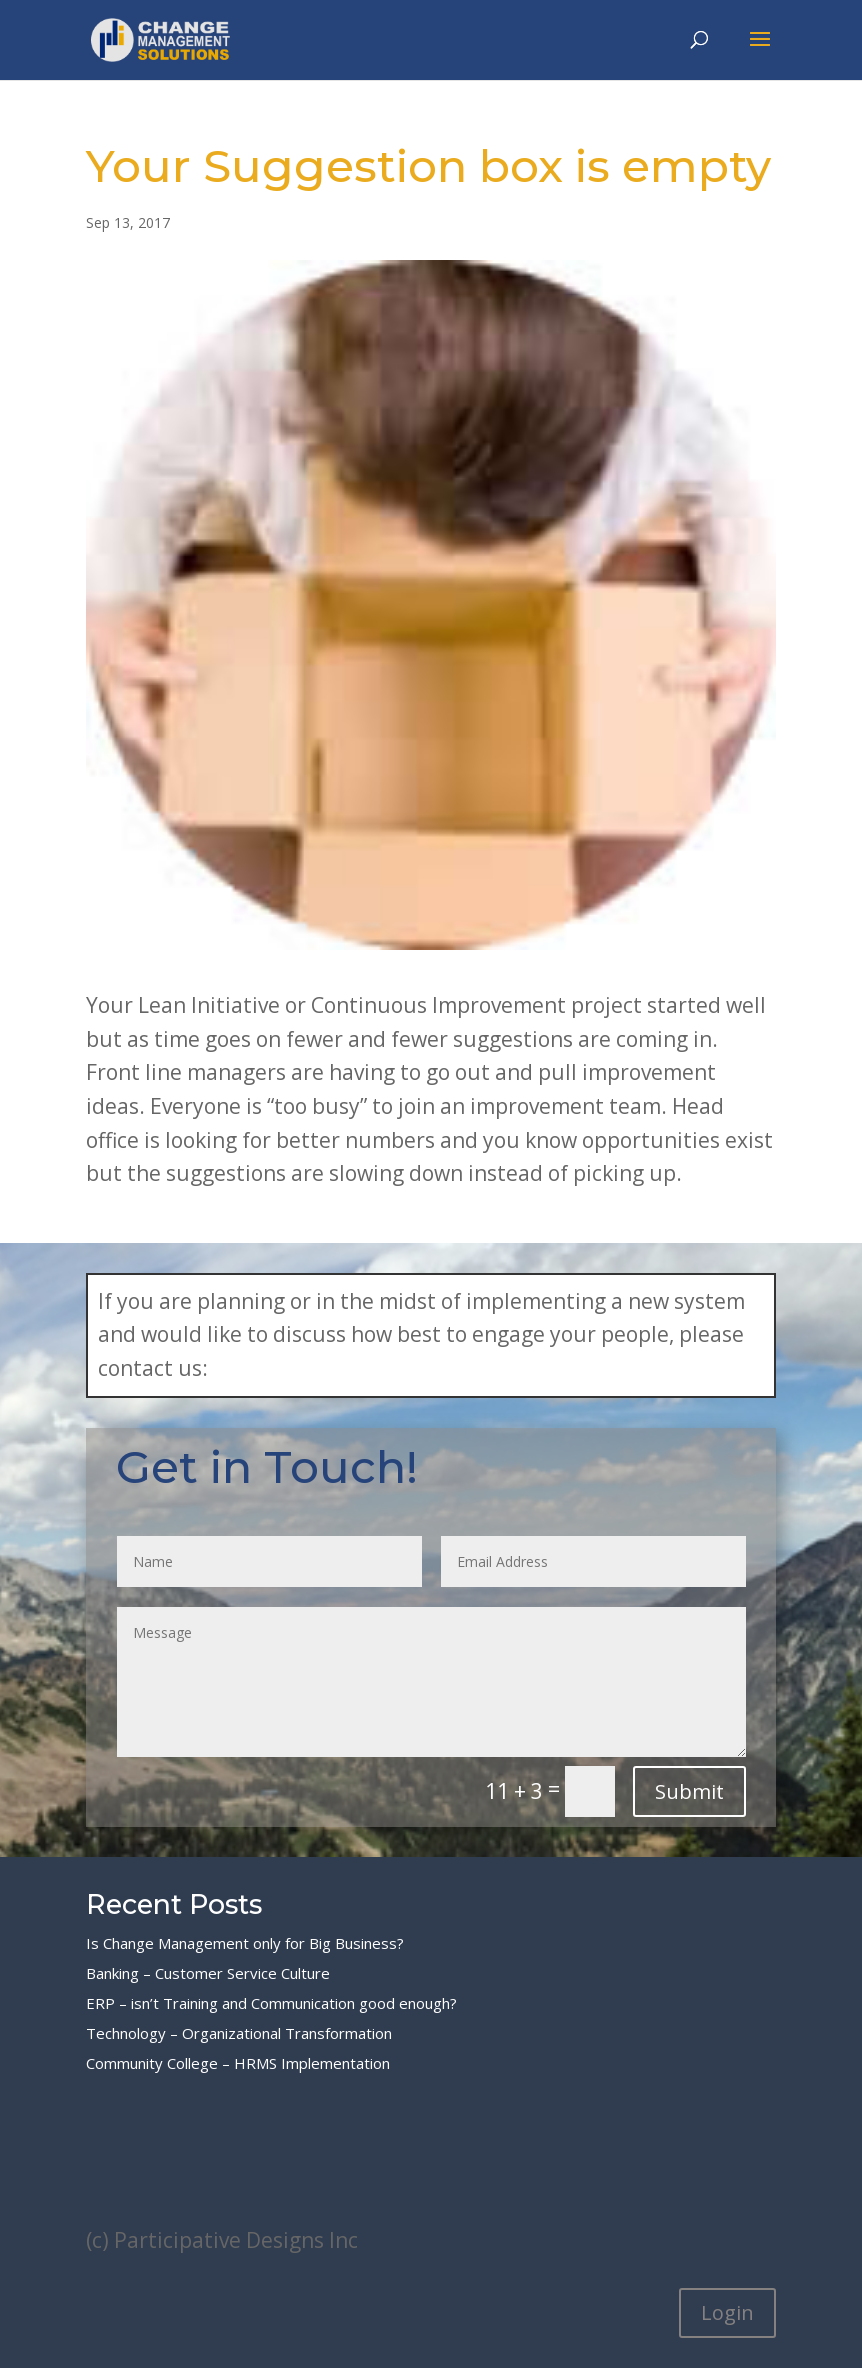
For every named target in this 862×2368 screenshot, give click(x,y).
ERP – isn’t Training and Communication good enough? (271, 2003)
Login (727, 2312)
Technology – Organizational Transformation (239, 2033)
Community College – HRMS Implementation (238, 2063)
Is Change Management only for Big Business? (245, 1943)
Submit (689, 1791)
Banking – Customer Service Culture (208, 1973)
